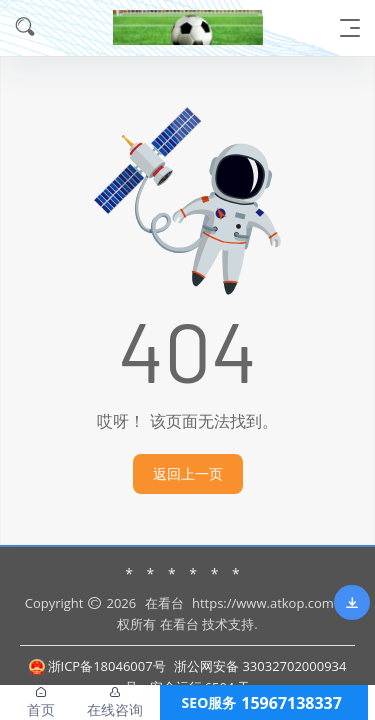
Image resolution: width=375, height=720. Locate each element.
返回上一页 (188, 473)
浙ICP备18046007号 (97, 666)
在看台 (164, 603)
